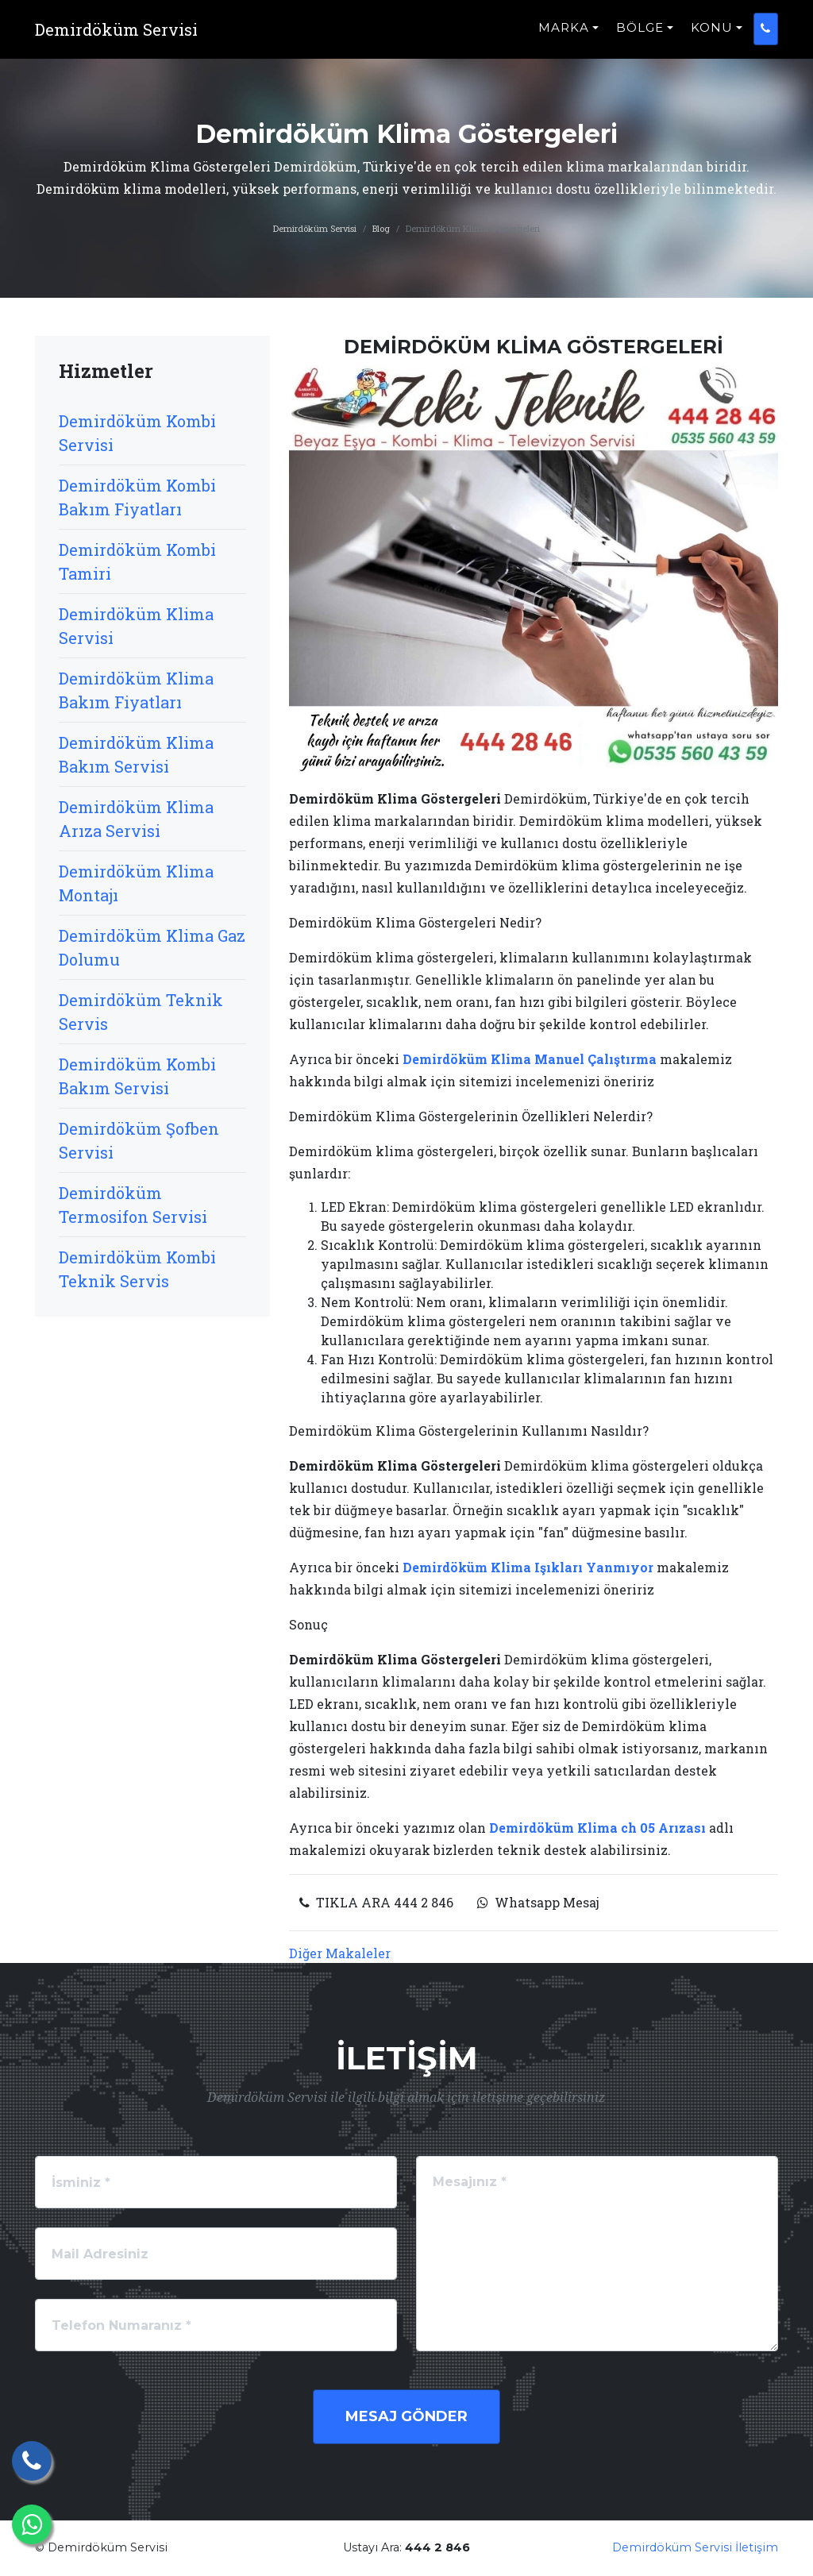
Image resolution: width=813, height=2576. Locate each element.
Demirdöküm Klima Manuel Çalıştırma (530, 1059)
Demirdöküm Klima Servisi (136, 626)
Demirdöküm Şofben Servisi (139, 1140)
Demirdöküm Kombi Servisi (137, 433)
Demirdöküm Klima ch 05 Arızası (597, 1827)
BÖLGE (640, 36)
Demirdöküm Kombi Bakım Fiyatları (137, 497)
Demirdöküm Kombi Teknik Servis (137, 1269)
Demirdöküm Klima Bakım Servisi (136, 754)
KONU (712, 36)
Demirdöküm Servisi (314, 228)
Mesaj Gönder (406, 2416)
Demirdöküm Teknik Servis (141, 1011)
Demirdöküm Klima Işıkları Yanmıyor (528, 1567)
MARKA (563, 36)
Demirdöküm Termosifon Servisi (133, 1204)
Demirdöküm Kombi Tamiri (137, 561)
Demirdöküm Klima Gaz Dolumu (152, 947)
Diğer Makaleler (340, 1953)
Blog (381, 228)
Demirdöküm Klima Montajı (136, 883)
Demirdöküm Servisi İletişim (695, 2547)
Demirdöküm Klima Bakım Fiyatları (136, 690)
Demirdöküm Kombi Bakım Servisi (137, 1076)
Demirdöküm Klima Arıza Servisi (136, 818)
